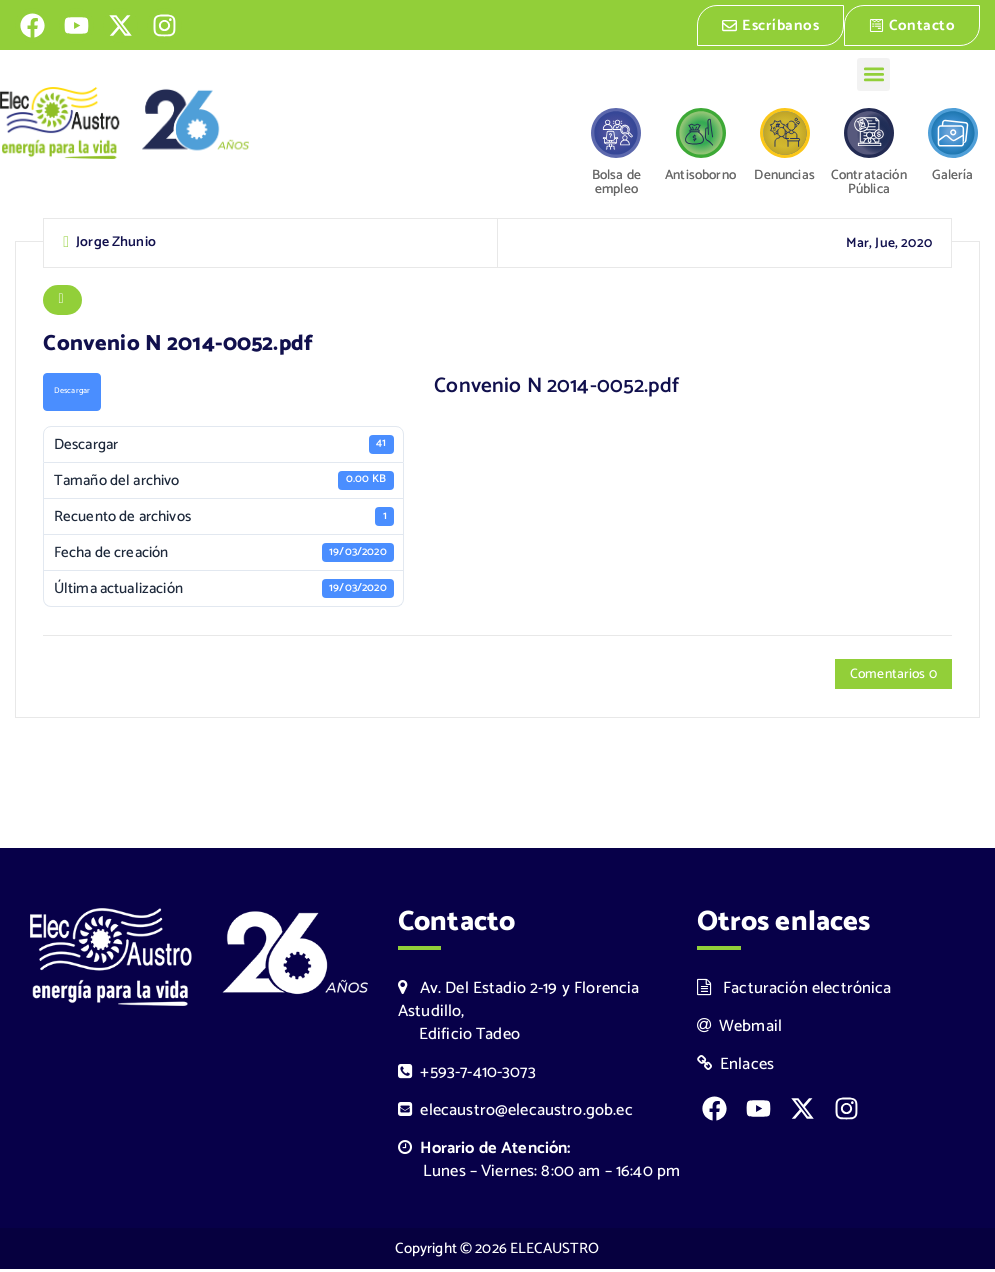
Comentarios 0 (891, 677)
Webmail (740, 1029)
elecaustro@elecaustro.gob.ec (515, 1113)
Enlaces (736, 1067)
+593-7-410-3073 (467, 1075)
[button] (873, 72)
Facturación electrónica (794, 991)
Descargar (72, 394)
